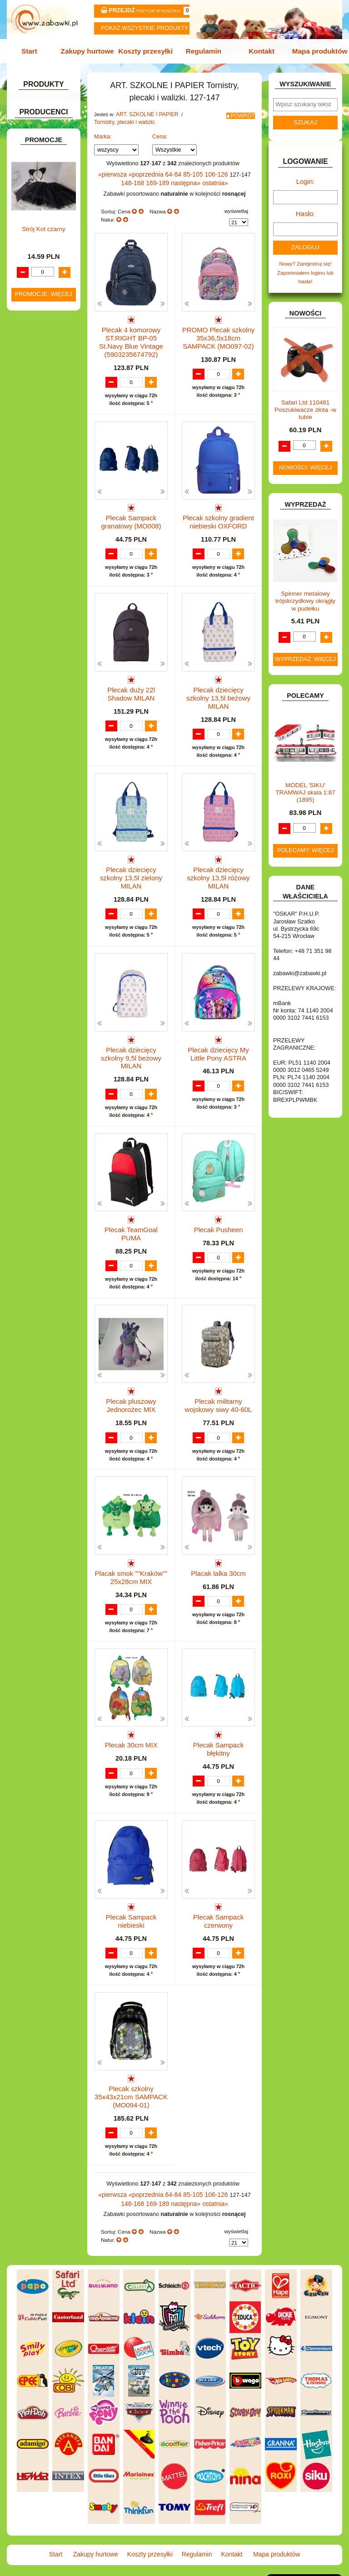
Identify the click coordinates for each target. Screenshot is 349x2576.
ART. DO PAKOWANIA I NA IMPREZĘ (32, 133)
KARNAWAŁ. (38, 468)
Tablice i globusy (51, 237)
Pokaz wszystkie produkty (144, 28)
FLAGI (30, 413)
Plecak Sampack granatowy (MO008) (131, 510)
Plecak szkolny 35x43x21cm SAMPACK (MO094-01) (131, 2096)
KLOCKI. (33, 478)
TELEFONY (37, 637)
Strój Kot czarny (43, 874)
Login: (305, 178)
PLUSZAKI (36, 585)
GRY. (29, 423)
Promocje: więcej (43, 940)
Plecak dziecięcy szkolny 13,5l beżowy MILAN (218, 685)
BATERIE (34, 292)
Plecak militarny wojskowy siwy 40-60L (218, 1389)
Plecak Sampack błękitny (218, 1737)
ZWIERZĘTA (38, 690)
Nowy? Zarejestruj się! (305, 257)
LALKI (30, 530)
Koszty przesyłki (147, 50)
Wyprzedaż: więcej (305, 650)
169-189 (154, 179)
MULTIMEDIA (39, 549)
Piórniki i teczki (49, 211)
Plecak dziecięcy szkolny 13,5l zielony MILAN (131, 861)
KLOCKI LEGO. (41, 487)
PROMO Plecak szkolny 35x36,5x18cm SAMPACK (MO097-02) (218, 330)
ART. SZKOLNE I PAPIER (144, 112)
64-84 (167, 171)
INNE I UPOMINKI (44, 432)
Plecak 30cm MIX (131, 1737)
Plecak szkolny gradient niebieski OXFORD (218, 510)
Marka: (103, 133)
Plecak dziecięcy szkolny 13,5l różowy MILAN (218, 861)
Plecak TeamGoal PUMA (131, 1209)
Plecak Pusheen (218, 1209)
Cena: (160, 133)
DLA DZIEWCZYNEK (48, 311)
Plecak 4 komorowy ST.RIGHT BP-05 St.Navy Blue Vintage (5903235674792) (131, 334)
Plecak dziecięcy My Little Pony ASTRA (219, 1037)
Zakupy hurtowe (90, 50)
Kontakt (258, 50)
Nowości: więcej (305, 459)
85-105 (184, 171)
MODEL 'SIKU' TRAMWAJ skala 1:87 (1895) (305, 783)
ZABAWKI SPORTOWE (28, 676)
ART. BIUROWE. (42, 116)
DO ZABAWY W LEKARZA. (36, 324)
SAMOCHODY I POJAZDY (35, 624)
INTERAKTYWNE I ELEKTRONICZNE (39, 455)
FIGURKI (33, 403)
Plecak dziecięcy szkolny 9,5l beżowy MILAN (131, 1037)
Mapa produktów (314, 50)
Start (35, 50)
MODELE (34, 540)
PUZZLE (33, 594)
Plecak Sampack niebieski (131, 1913)
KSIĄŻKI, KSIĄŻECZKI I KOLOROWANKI (31, 513)
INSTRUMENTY (42, 442)
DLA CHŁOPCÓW (44, 302)
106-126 (205, 171)
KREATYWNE (39, 497)
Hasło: (305, 208)
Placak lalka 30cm (218, 1561)
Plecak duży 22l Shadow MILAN (131, 685)
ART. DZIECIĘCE (43, 150)
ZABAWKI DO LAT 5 (47, 647)
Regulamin (202, 50)
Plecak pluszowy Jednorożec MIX (131, 1389)
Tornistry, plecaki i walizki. (122, 119)
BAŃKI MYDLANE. (45, 282)
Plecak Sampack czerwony (218, 1917)
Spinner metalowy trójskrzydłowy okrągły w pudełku (305, 591)
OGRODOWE (39, 575)
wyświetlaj (236, 206)
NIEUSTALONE (41, 699)
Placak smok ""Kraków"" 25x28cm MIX (131, 1565)
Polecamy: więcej (305, 841)
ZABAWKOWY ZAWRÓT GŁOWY (34, 103)
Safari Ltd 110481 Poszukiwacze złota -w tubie (305, 400)
